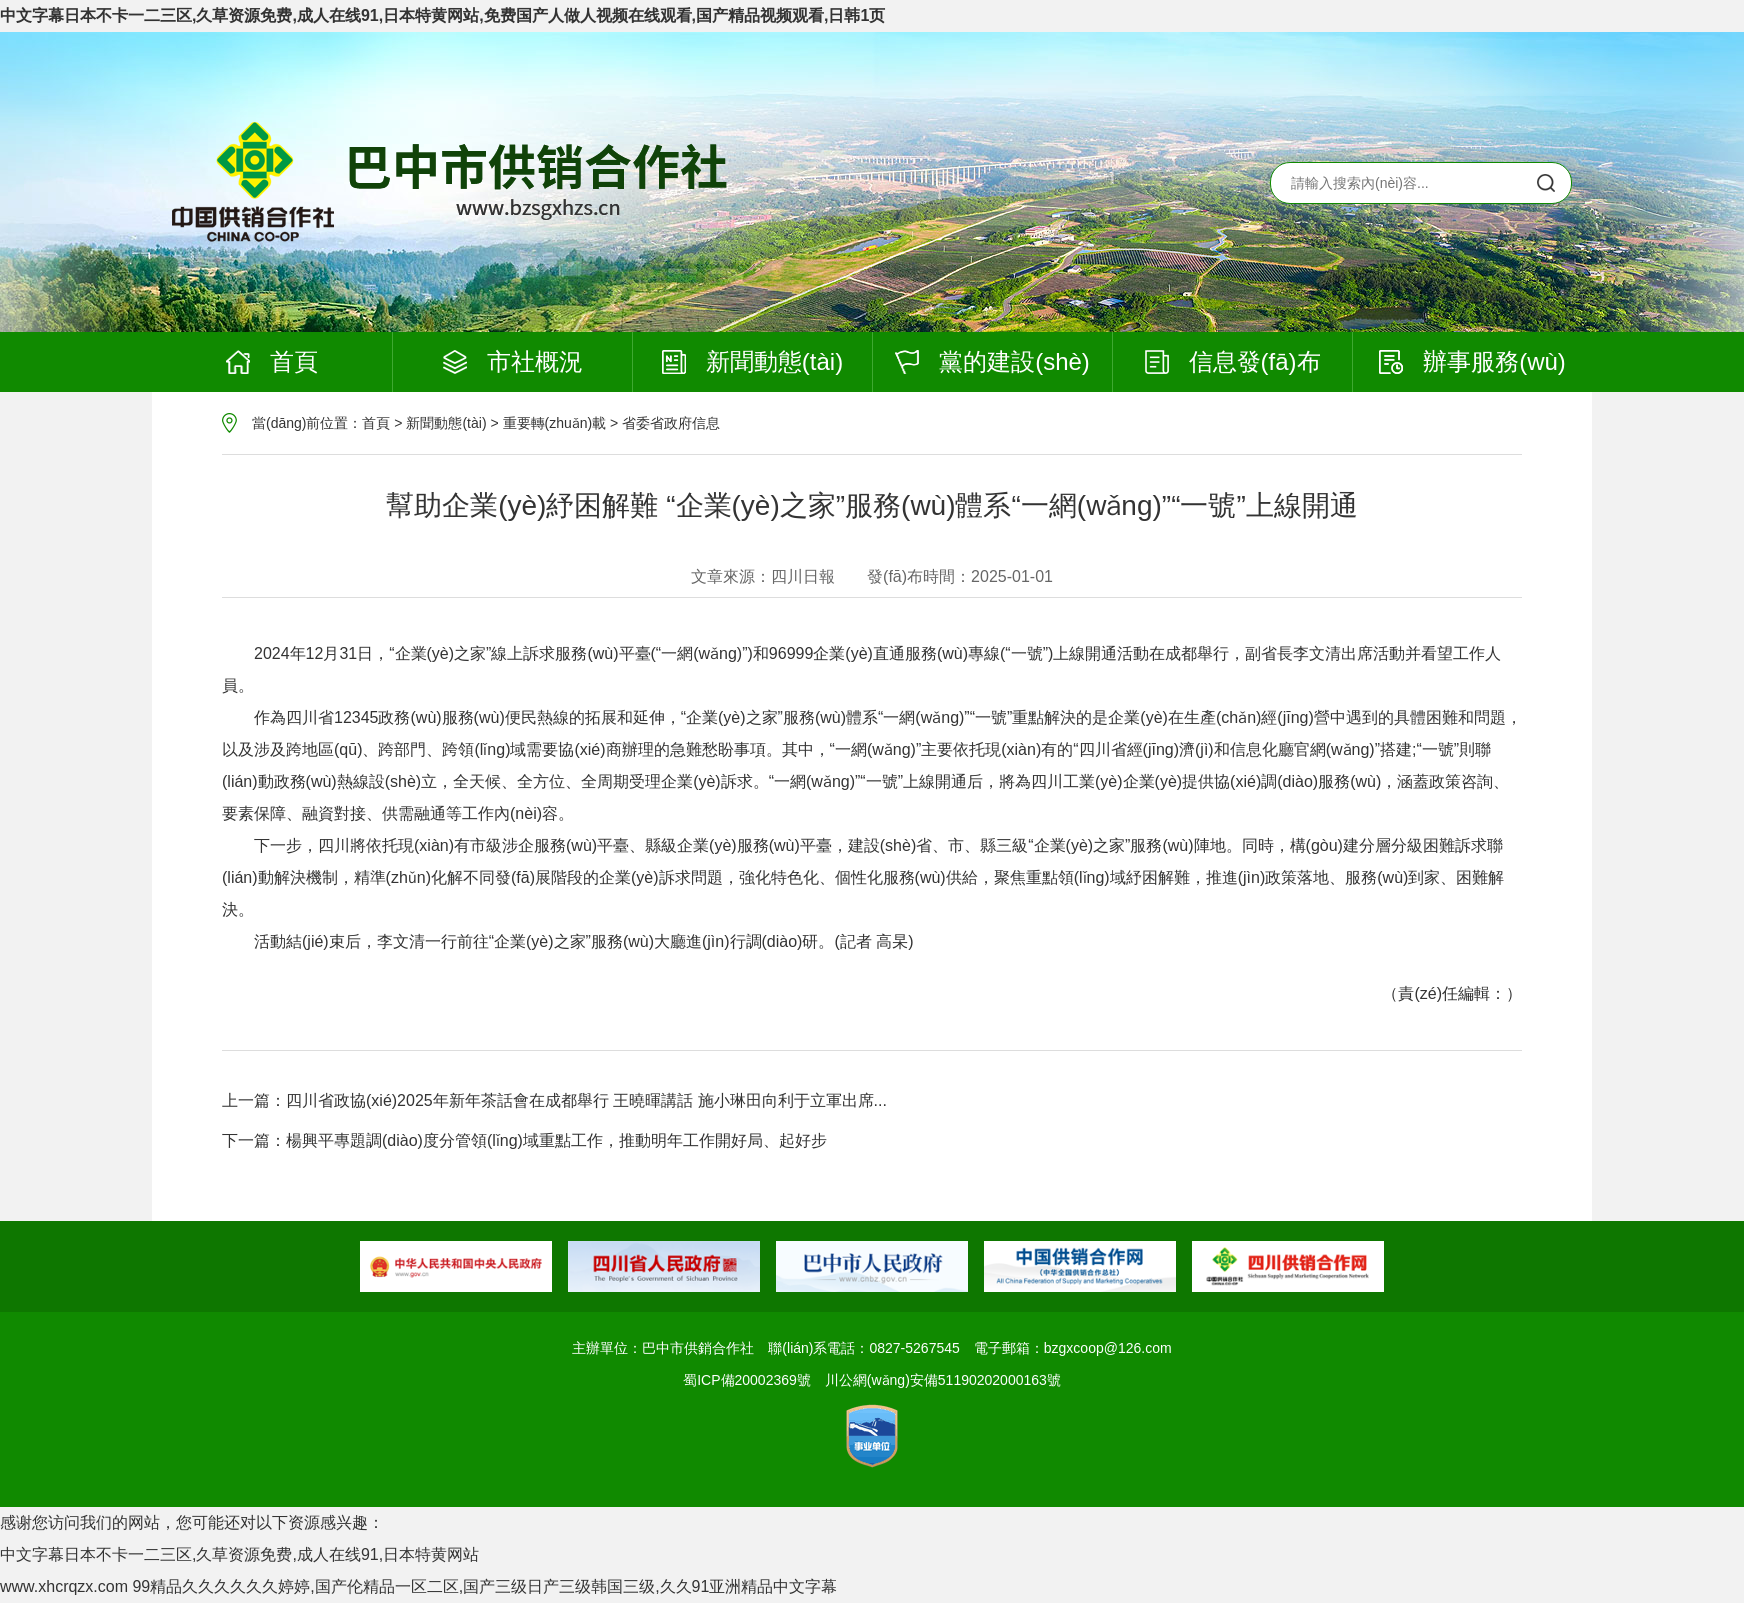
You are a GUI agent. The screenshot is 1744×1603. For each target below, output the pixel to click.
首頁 (272, 361)
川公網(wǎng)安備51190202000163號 (943, 1380)
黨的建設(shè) (992, 361)
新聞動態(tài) (752, 361)
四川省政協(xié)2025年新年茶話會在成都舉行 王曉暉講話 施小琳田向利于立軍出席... (586, 1100)
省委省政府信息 (671, 423)
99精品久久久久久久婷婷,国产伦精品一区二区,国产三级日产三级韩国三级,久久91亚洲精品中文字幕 (484, 1586)
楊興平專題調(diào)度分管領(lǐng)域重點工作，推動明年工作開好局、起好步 (556, 1140)
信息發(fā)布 (1233, 361)
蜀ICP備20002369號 (747, 1380)
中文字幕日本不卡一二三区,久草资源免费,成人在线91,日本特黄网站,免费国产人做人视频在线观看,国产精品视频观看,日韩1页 (442, 15)
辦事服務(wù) (1472, 361)
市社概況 (513, 361)
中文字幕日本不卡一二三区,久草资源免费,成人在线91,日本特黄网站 (239, 1554)
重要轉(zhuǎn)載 (555, 423)
